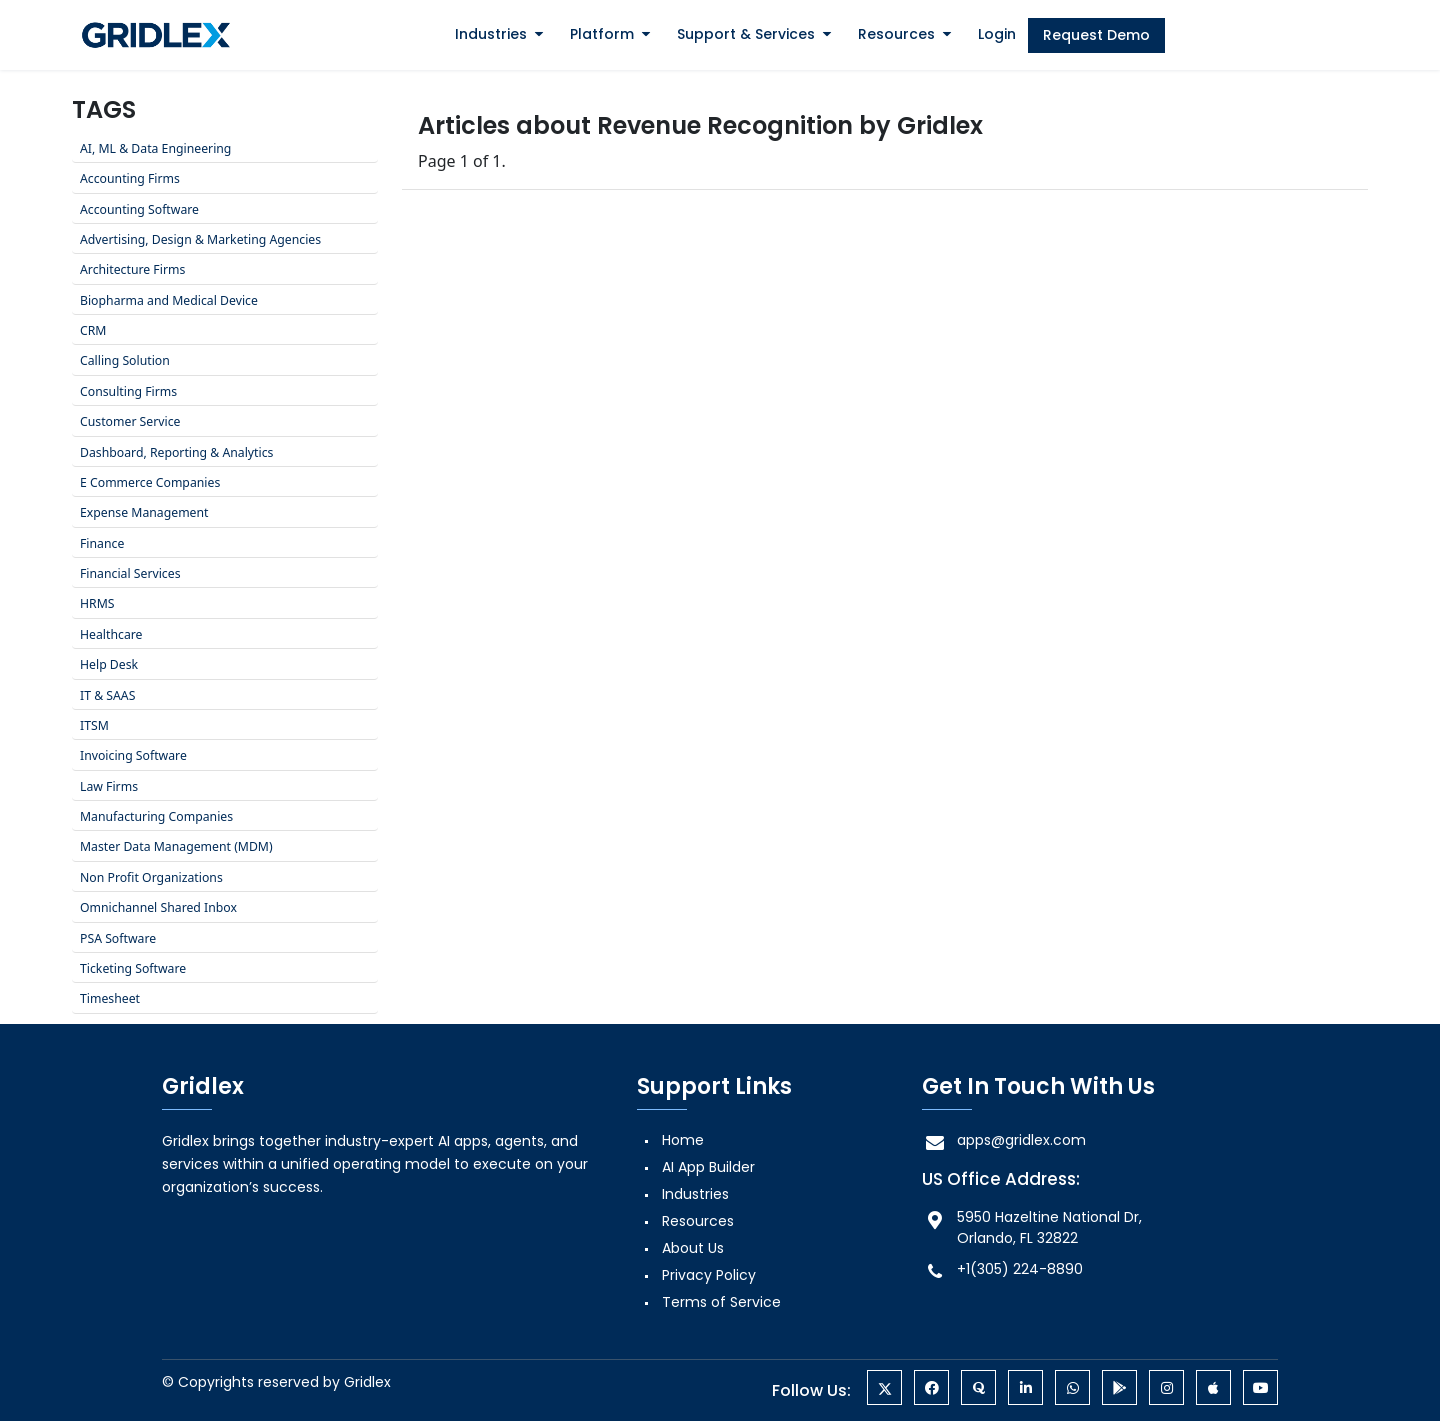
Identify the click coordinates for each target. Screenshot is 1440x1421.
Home (683, 1140)
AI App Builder (708, 1167)
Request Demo (1096, 35)
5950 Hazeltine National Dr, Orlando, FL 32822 (1032, 1227)
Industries (491, 34)
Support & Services (746, 34)
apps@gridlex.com (1004, 1140)
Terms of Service (721, 1302)
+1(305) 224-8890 (1002, 1269)
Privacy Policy (709, 1275)
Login (997, 34)
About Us (693, 1248)
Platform (602, 34)
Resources (896, 34)
